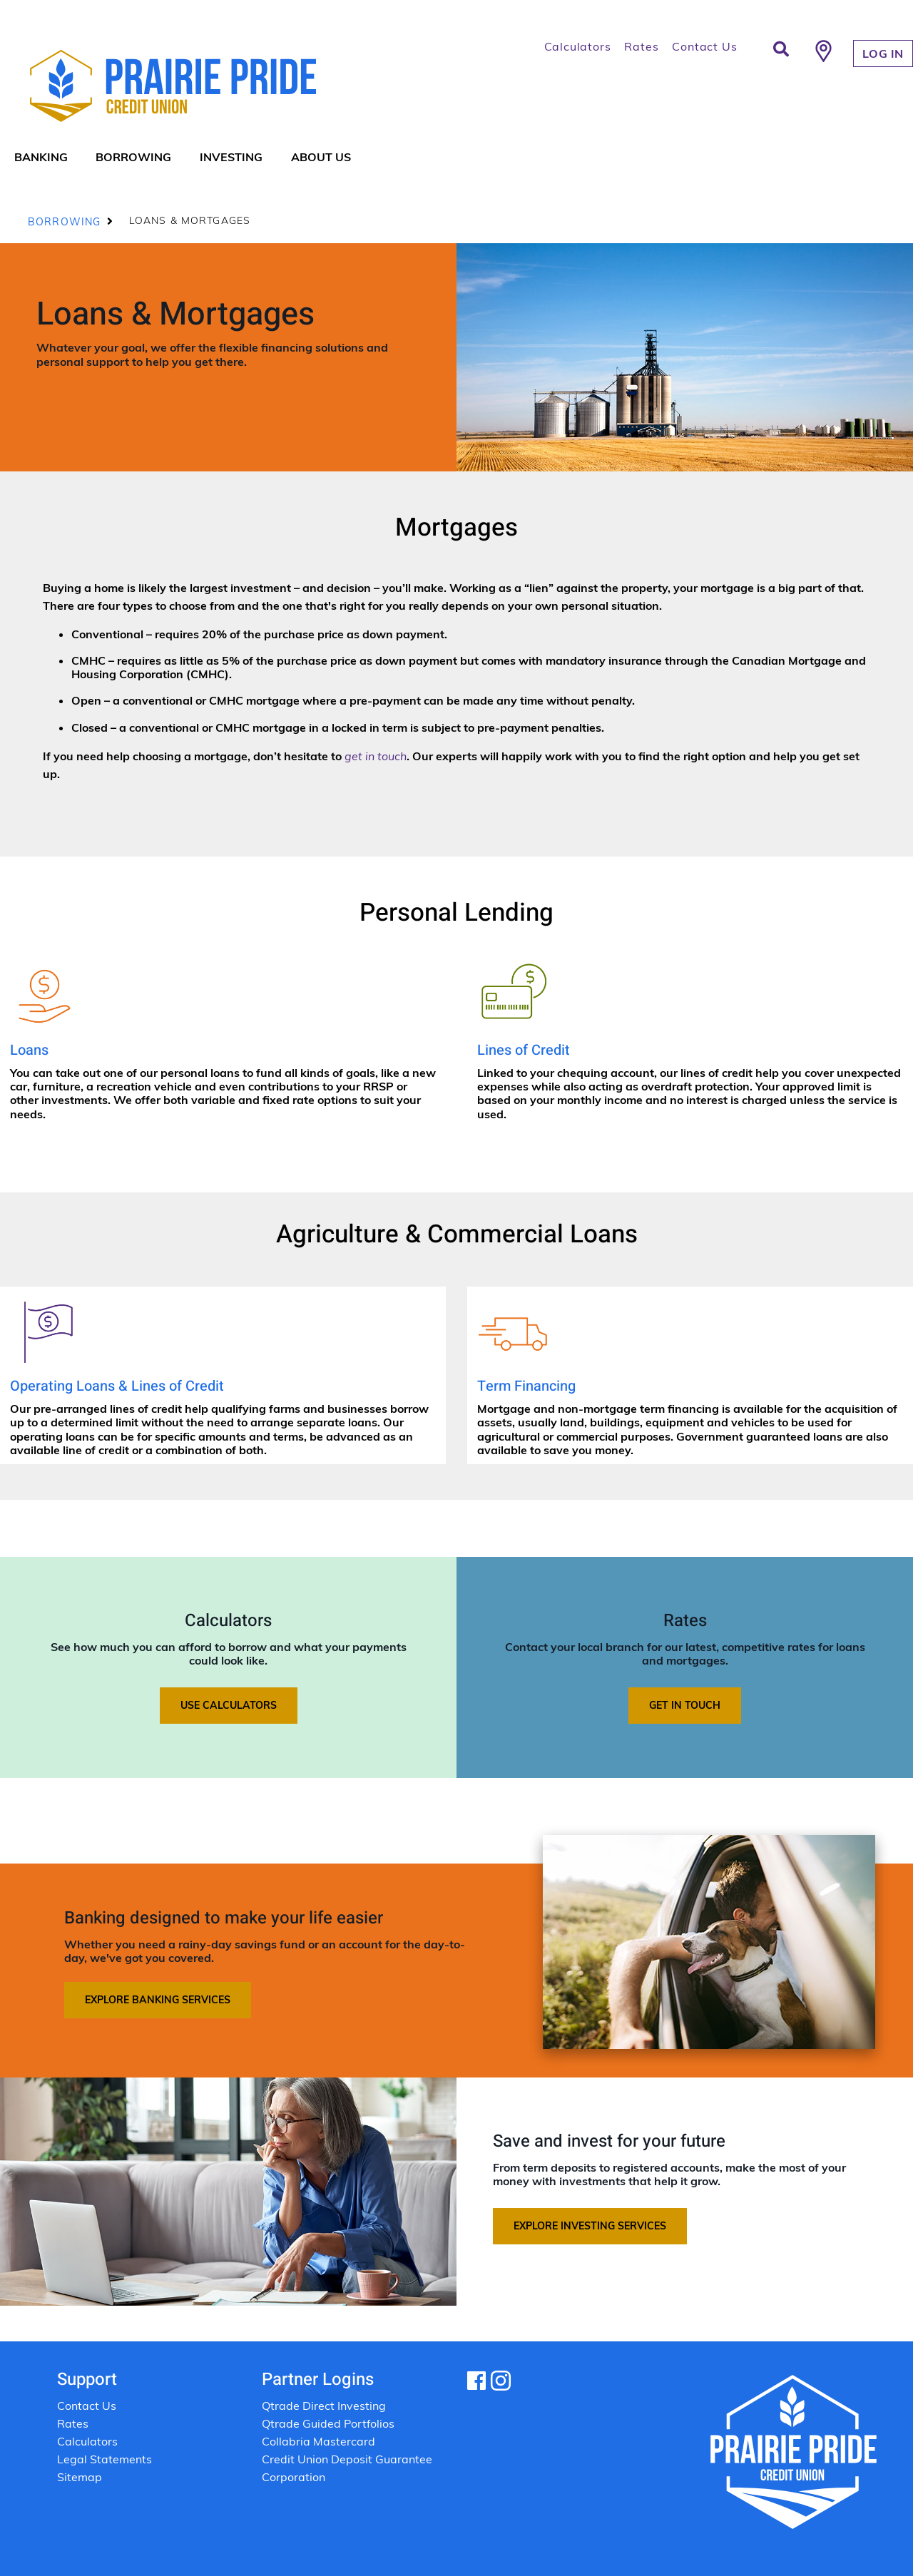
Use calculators (228, 1705)
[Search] (781, 49)
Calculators (577, 46)
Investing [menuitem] (231, 157)
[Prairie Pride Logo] (219, 86)
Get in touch (684, 1705)
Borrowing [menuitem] (133, 157)
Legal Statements (106, 2459)
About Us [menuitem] (321, 157)
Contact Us (704, 46)
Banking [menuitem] (41, 157)
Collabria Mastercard (318, 2441)
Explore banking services (157, 1999)
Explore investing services (590, 2225)
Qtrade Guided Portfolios (328, 2423)
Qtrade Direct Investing (324, 2405)
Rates (641, 46)
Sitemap (79, 2477)
